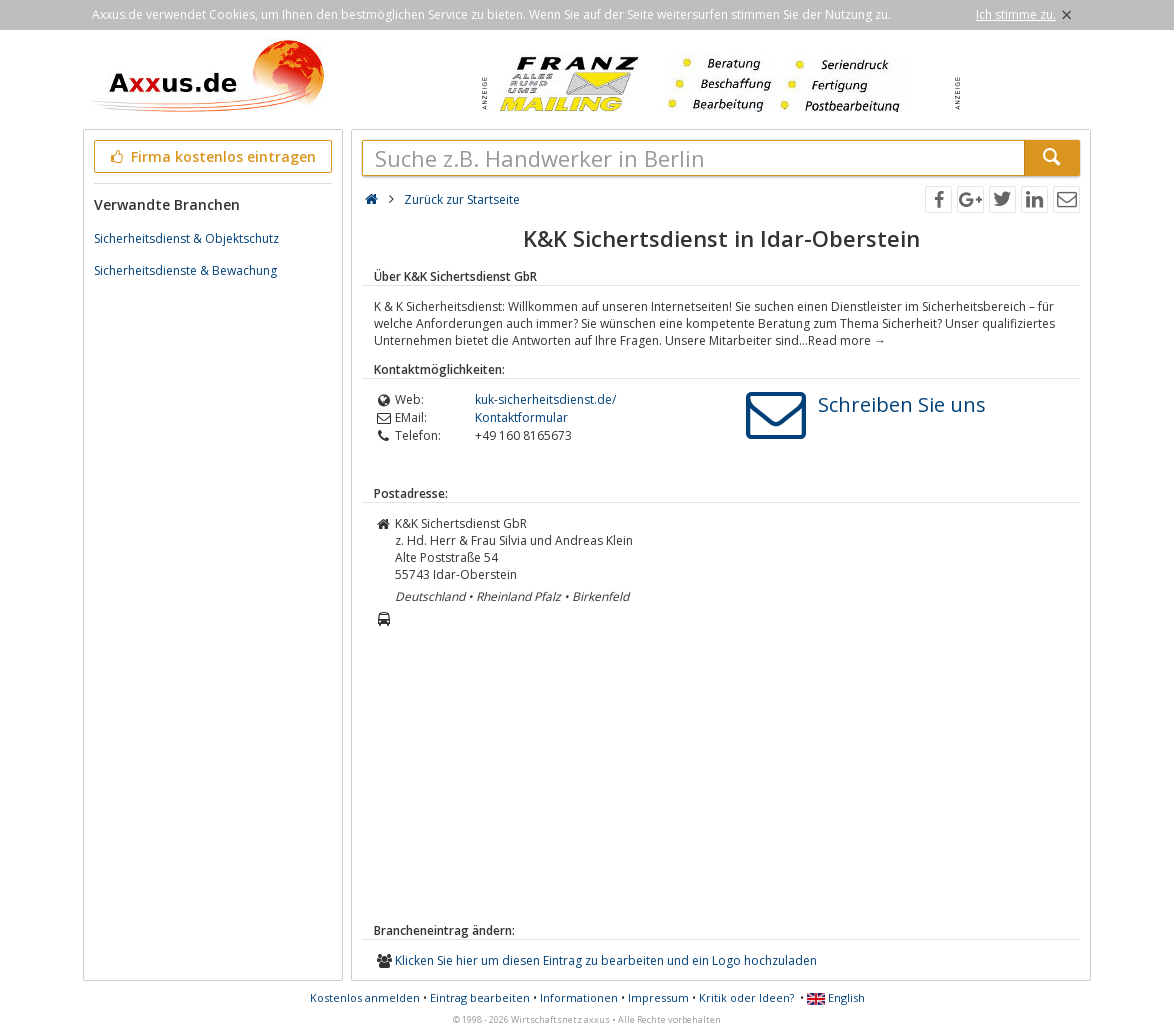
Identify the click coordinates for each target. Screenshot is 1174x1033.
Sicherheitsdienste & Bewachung (185, 270)
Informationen (579, 997)
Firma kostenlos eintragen (211, 156)
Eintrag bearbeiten (480, 997)
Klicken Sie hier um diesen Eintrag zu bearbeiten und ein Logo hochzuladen (606, 960)
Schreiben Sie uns (902, 404)
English (836, 997)
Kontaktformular (521, 417)
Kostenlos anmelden (365, 997)
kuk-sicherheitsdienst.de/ (545, 399)
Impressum (658, 997)
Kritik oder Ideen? (746, 997)
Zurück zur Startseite (462, 199)
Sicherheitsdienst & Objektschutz (186, 238)
